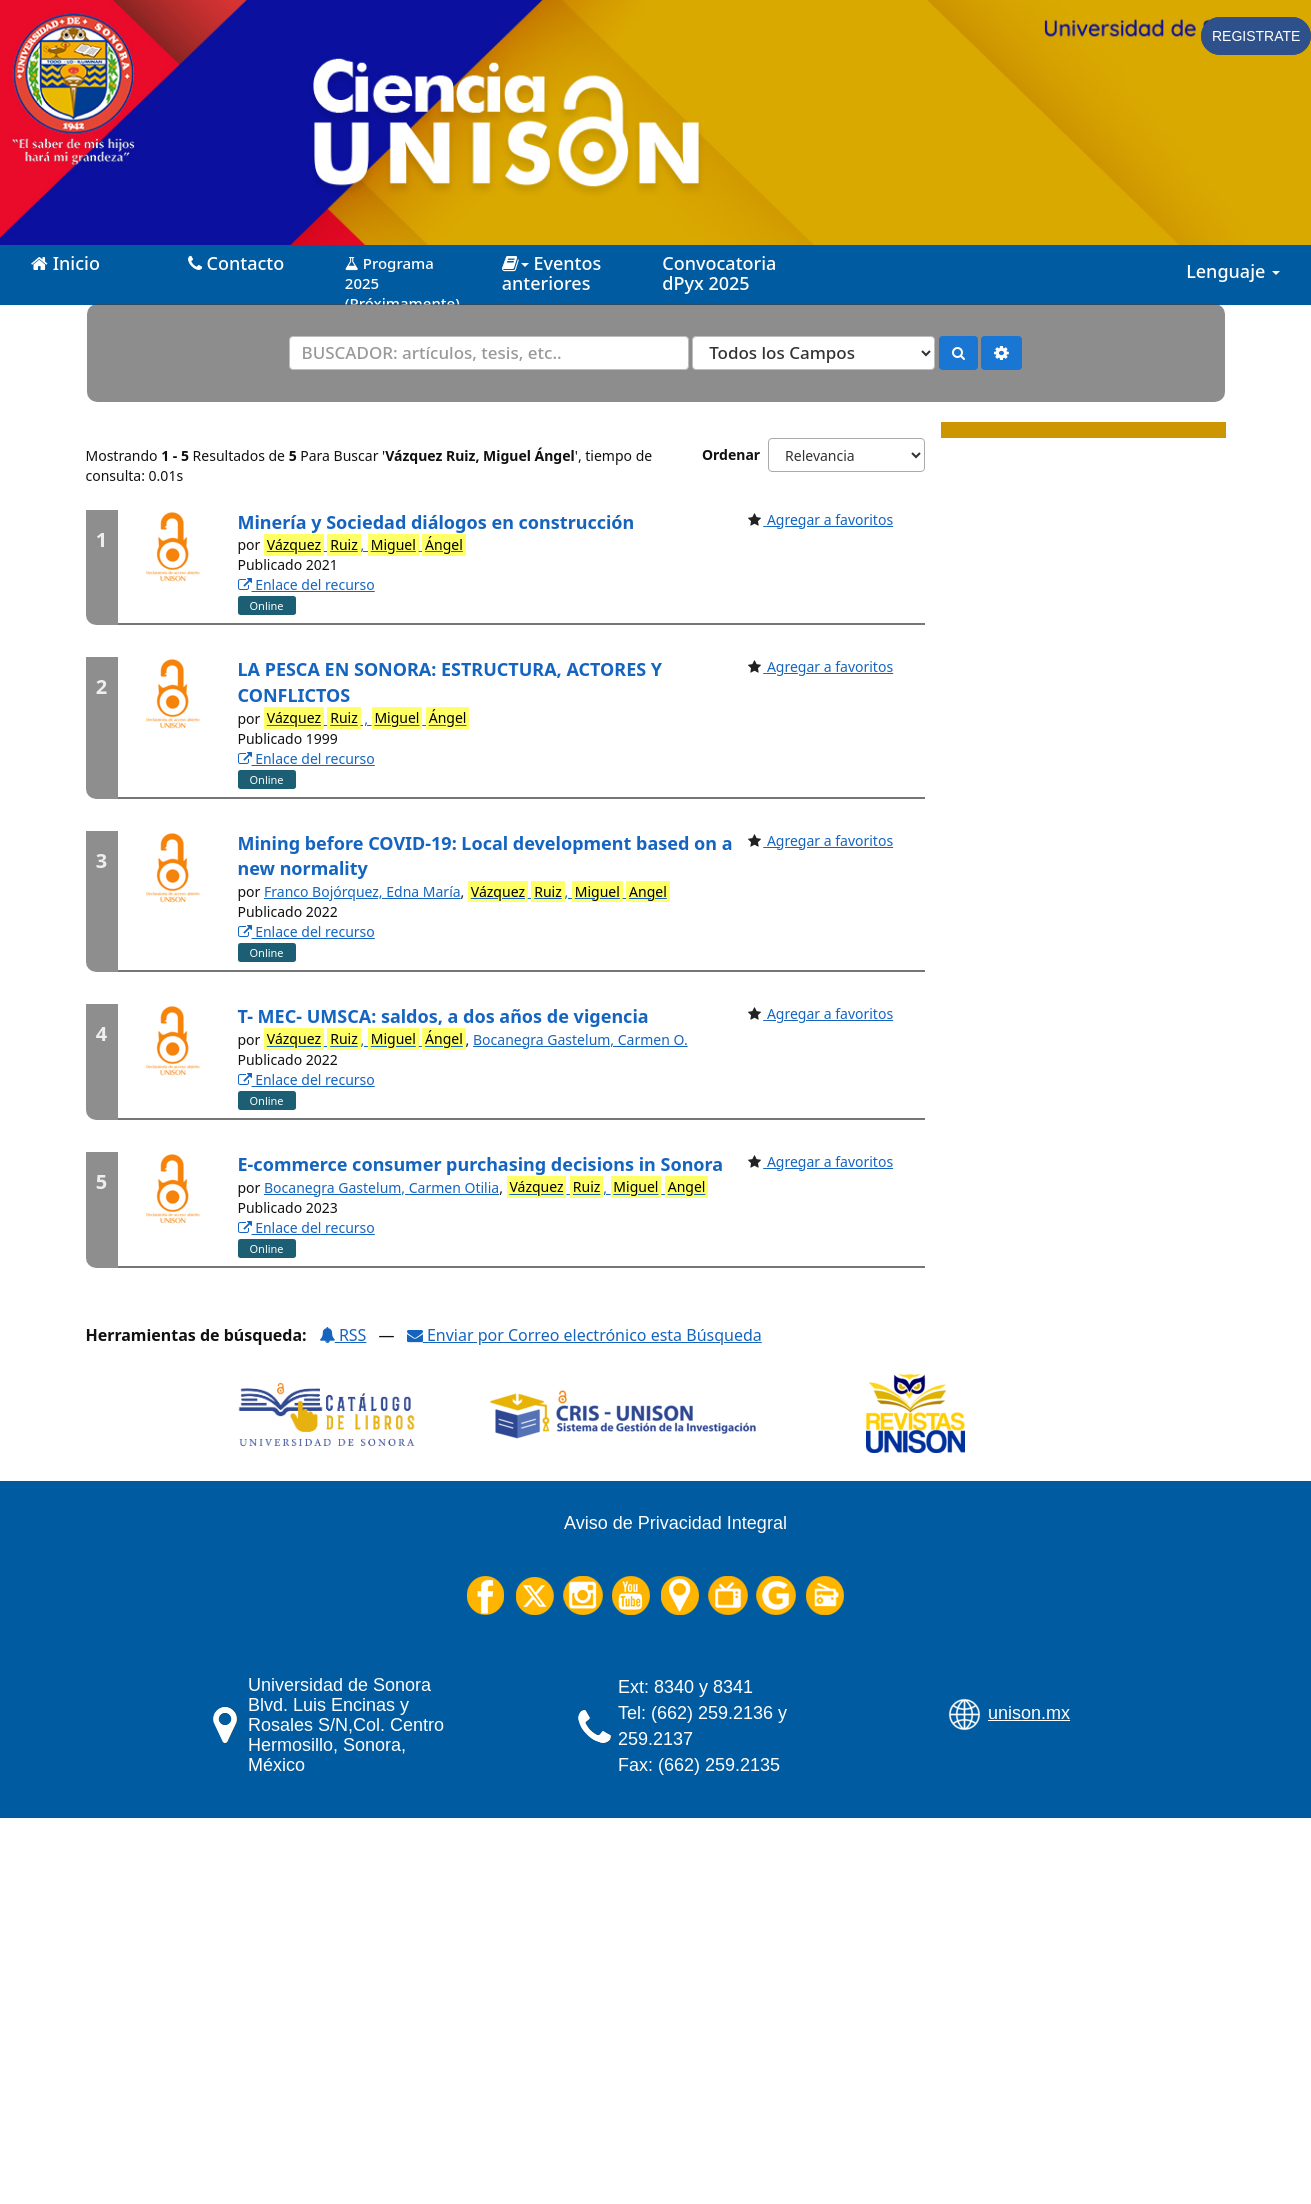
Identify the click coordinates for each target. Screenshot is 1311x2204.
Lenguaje (1233, 271)
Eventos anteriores (551, 273)
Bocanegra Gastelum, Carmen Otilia (381, 1187)
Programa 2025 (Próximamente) (402, 275)
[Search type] (813, 353)
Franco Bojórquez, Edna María (362, 891)
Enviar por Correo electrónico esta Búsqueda (584, 1335)
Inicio (65, 263)
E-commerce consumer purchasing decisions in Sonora (481, 1164)
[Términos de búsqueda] (489, 353)
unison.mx (1029, 1713)
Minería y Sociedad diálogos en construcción (436, 522)
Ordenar (731, 454)
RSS (343, 1335)
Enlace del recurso (306, 584)
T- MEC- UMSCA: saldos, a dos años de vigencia (443, 1016)
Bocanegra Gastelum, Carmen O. (580, 1039)
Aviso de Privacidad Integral (675, 1523)
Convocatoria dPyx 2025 (719, 273)
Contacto (236, 263)
